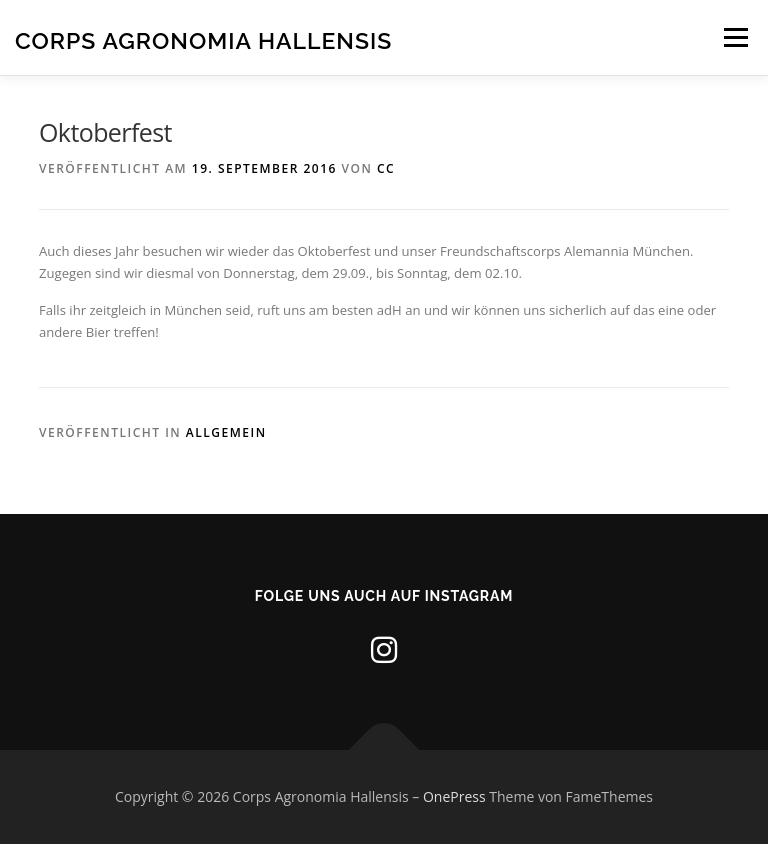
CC (386, 168)
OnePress (454, 796)
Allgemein (226, 432)
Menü (735, 37)
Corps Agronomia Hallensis (203, 39)
